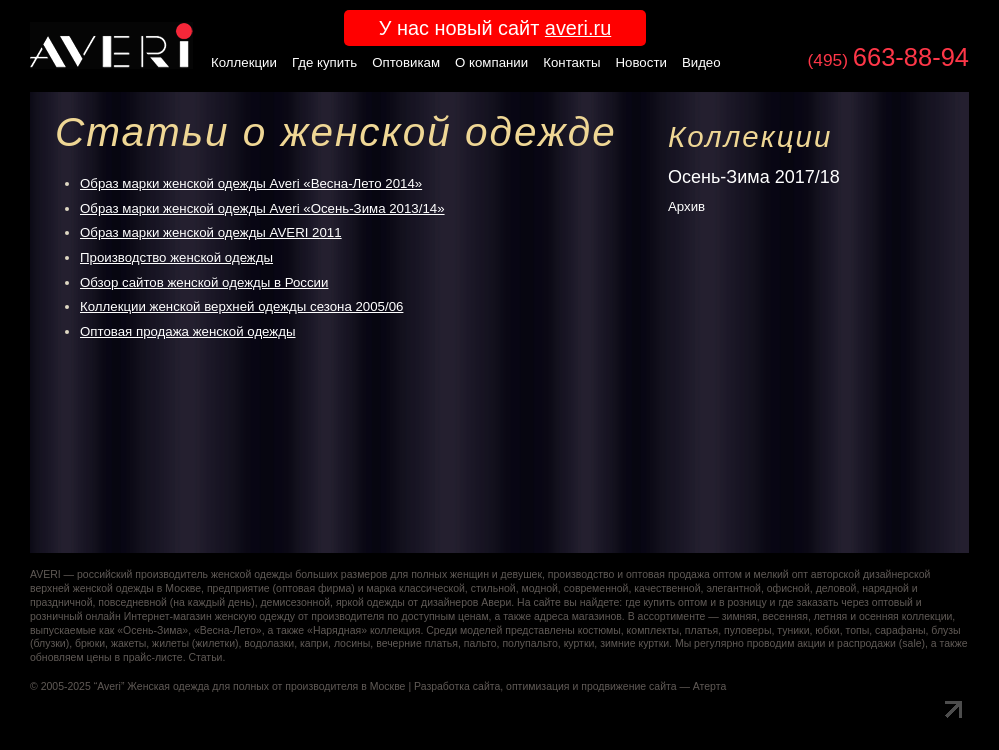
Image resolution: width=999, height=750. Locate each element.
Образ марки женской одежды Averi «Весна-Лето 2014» (251, 183)
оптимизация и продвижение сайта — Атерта (616, 686)
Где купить (324, 62)
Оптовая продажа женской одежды (188, 331)
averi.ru (578, 28)
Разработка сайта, (458, 686)
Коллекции (244, 62)
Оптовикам (406, 62)
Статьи (205, 657)
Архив (686, 206)
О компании (491, 62)
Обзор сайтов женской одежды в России (204, 282)
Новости (641, 62)
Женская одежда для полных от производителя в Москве (266, 686)
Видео (701, 62)
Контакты (571, 62)
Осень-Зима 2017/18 (754, 177)
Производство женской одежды (176, 257)
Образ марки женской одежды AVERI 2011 (211, 232)
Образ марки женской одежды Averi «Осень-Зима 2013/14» (262, 208)
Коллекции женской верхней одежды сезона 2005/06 (241, 306)
